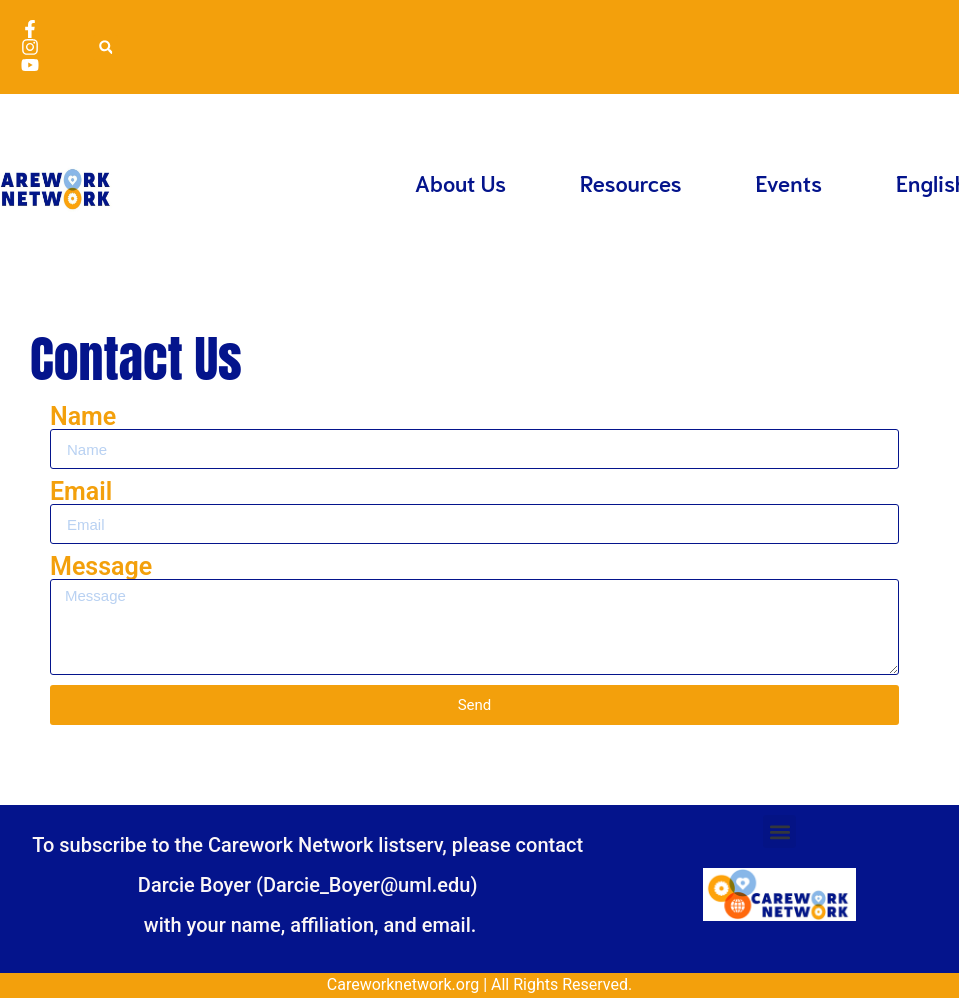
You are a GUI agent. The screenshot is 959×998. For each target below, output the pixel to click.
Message (101, 566)
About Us (460, 182)
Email (81, 491)
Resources (630, 182)
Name (83, 416)
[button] (105, 47)
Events (789, 182)
